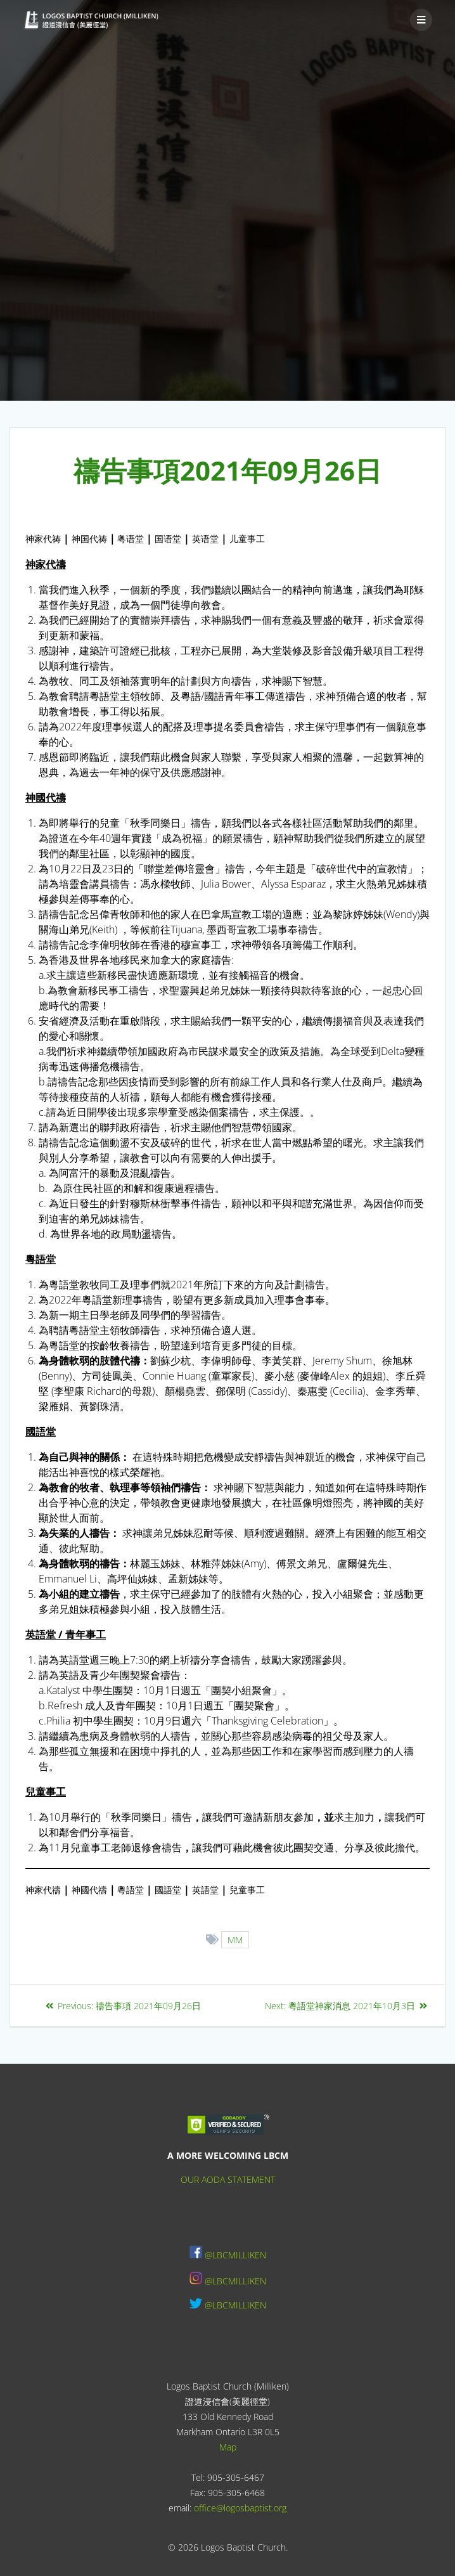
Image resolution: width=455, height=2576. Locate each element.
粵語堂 (130, 1890)
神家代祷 (43, 539)
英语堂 (205, 539)
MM (235, 1940)
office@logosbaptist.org (240, 2508)
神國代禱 (89, 1890)
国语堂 (168, 539)
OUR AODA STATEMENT (228, 2179)
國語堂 (168, 1890)
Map (227, 2447)
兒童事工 (247, 1890)
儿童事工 (247, 539)
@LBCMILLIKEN (235, 2255)
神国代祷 (89, 539)
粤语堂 (130, 539)
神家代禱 (43, 1890)
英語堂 (205, 1890)
